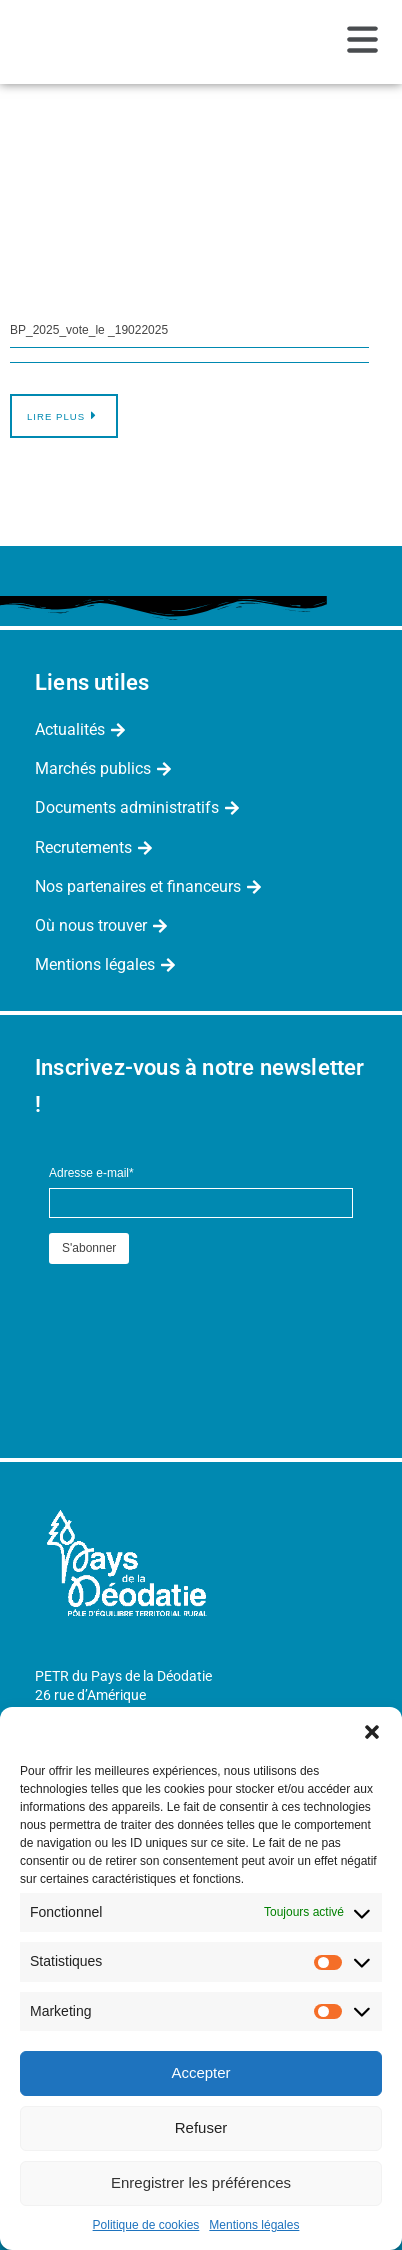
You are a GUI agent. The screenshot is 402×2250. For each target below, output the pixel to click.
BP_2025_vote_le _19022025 (89, 330)
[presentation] (201, 1308)
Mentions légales (254, 2225)
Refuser (201, 2127)
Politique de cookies (146, 2225)
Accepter (200, 2072)
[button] (372, 1732)
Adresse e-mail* (91, 1173)
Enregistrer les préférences (201, 2182)
